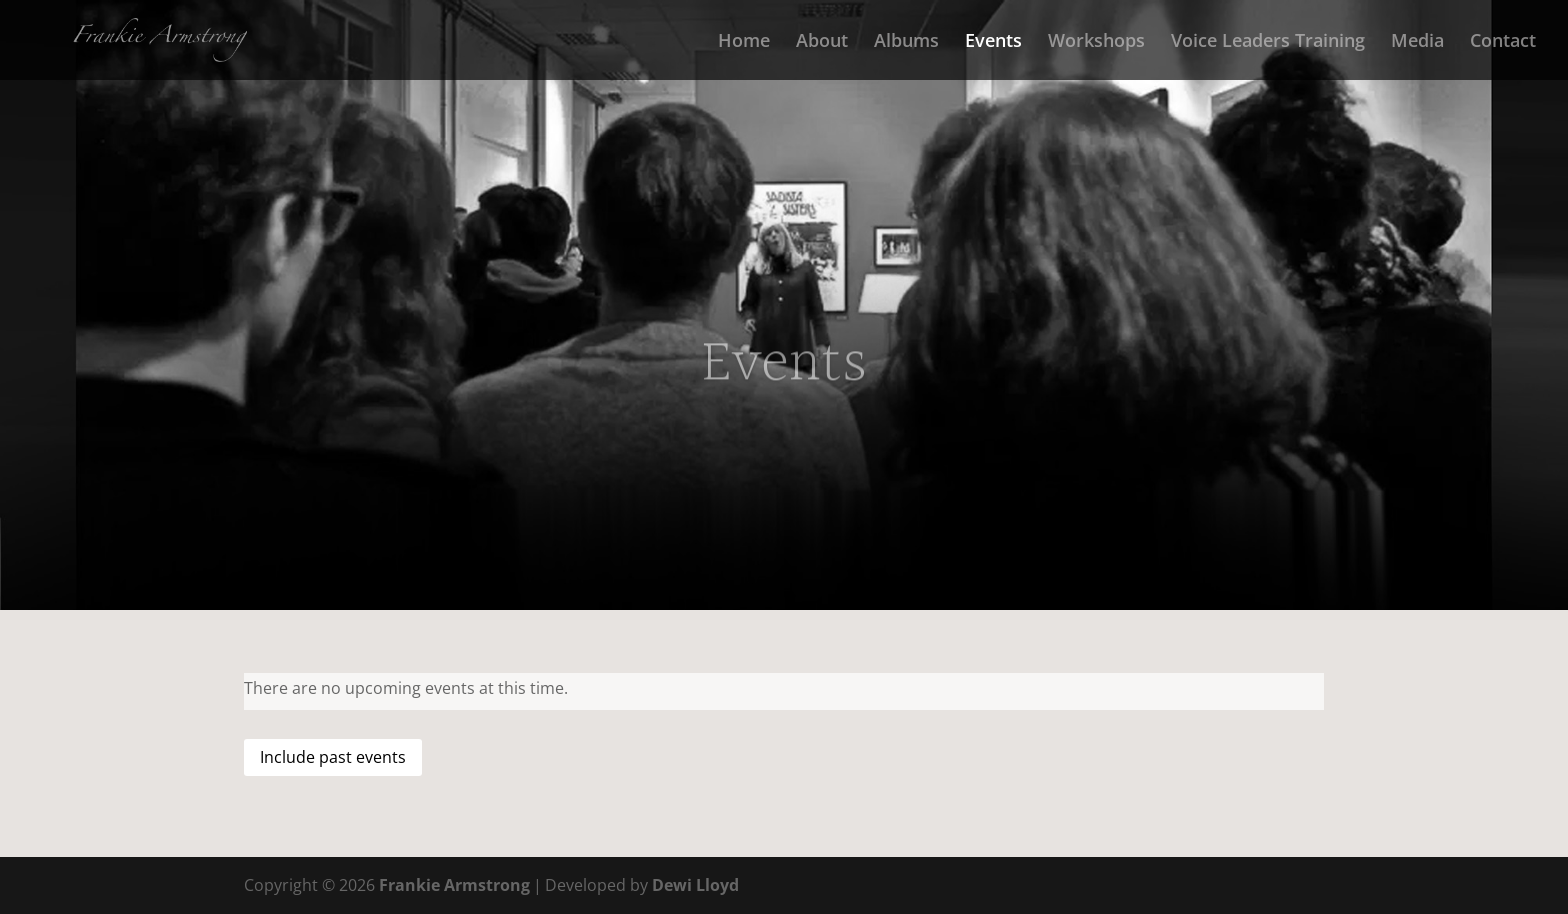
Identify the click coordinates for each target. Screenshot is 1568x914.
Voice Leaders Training (1268, 42)
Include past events (333, 757)
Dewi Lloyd (695, 885)
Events (993, 42)
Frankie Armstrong (454, 885)
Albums (906, 42)
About (822, 42)
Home (744, 42)
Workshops (1096, 42)
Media (1417, 42)
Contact (1503, 42)
